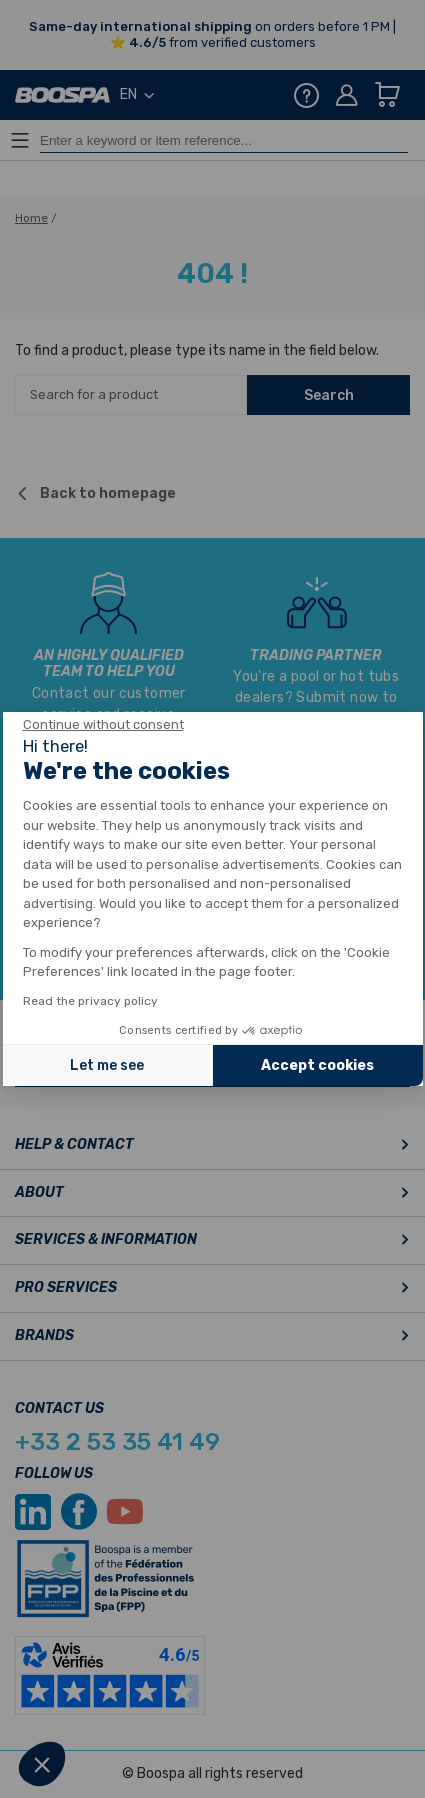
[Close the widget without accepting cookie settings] (103, 725)
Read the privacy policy (90, 1001)
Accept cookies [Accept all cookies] (317, 1065)
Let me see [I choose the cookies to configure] (107, 1065)
